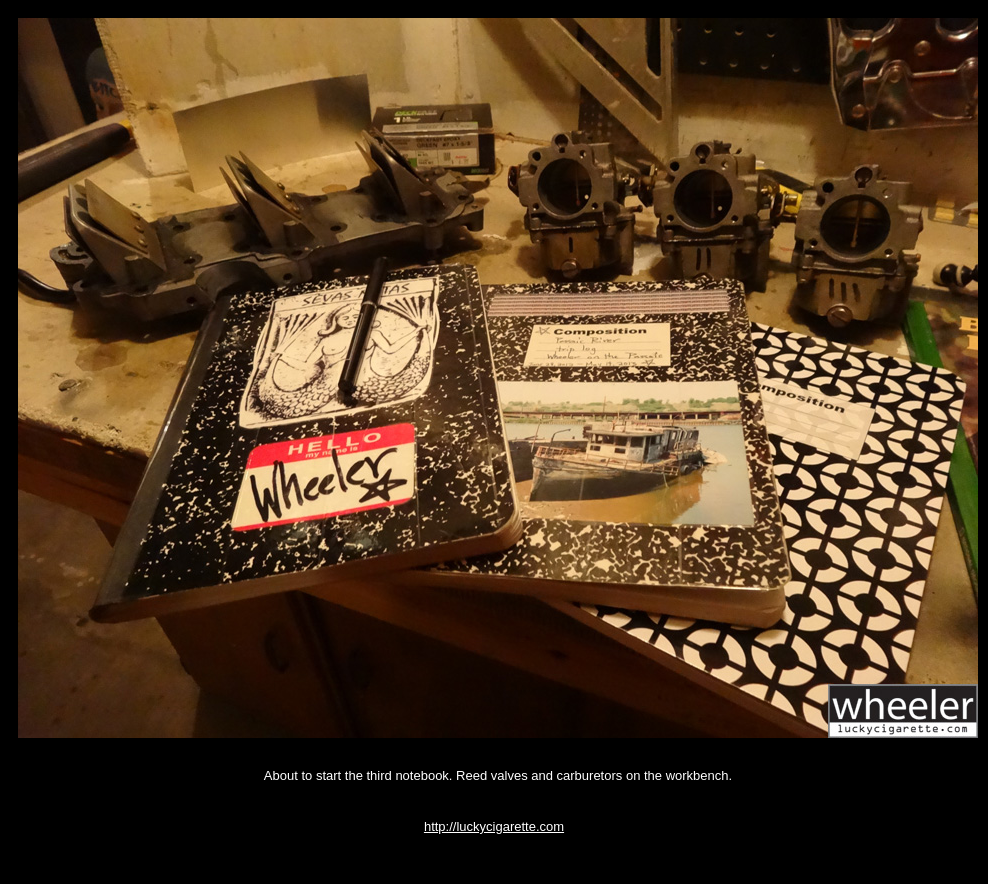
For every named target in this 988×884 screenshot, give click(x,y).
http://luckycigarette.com (494, 826)
